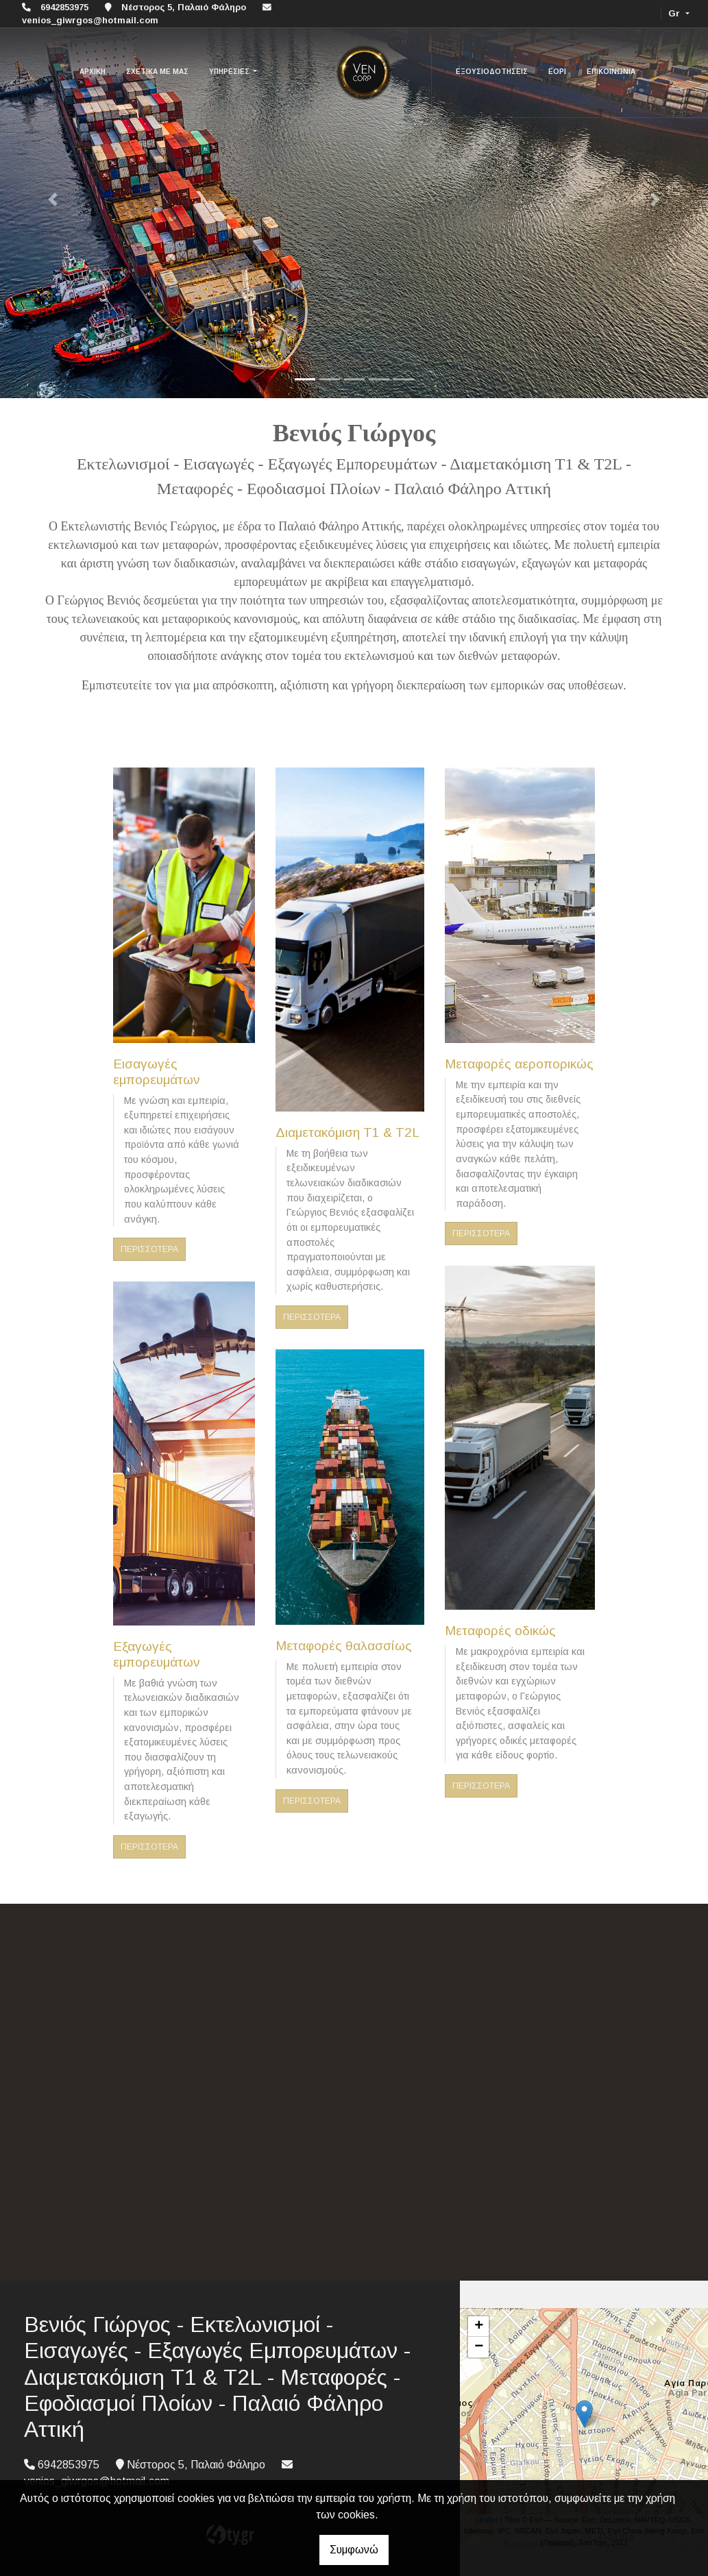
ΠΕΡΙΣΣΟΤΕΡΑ (149, 1249)
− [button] (478, 2347)
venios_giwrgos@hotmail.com (90, 20)
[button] (53, 199)
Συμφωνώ (354, 2549)
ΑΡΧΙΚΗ (93, 71)
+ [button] (478, 2326)
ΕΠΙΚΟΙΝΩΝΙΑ (611, 71)
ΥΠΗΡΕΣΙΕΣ (230, 71)
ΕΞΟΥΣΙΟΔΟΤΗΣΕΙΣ (492, 71)
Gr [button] (675, 13)
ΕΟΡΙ (557, 71)
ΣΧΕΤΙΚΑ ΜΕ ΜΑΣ (157, 71)
